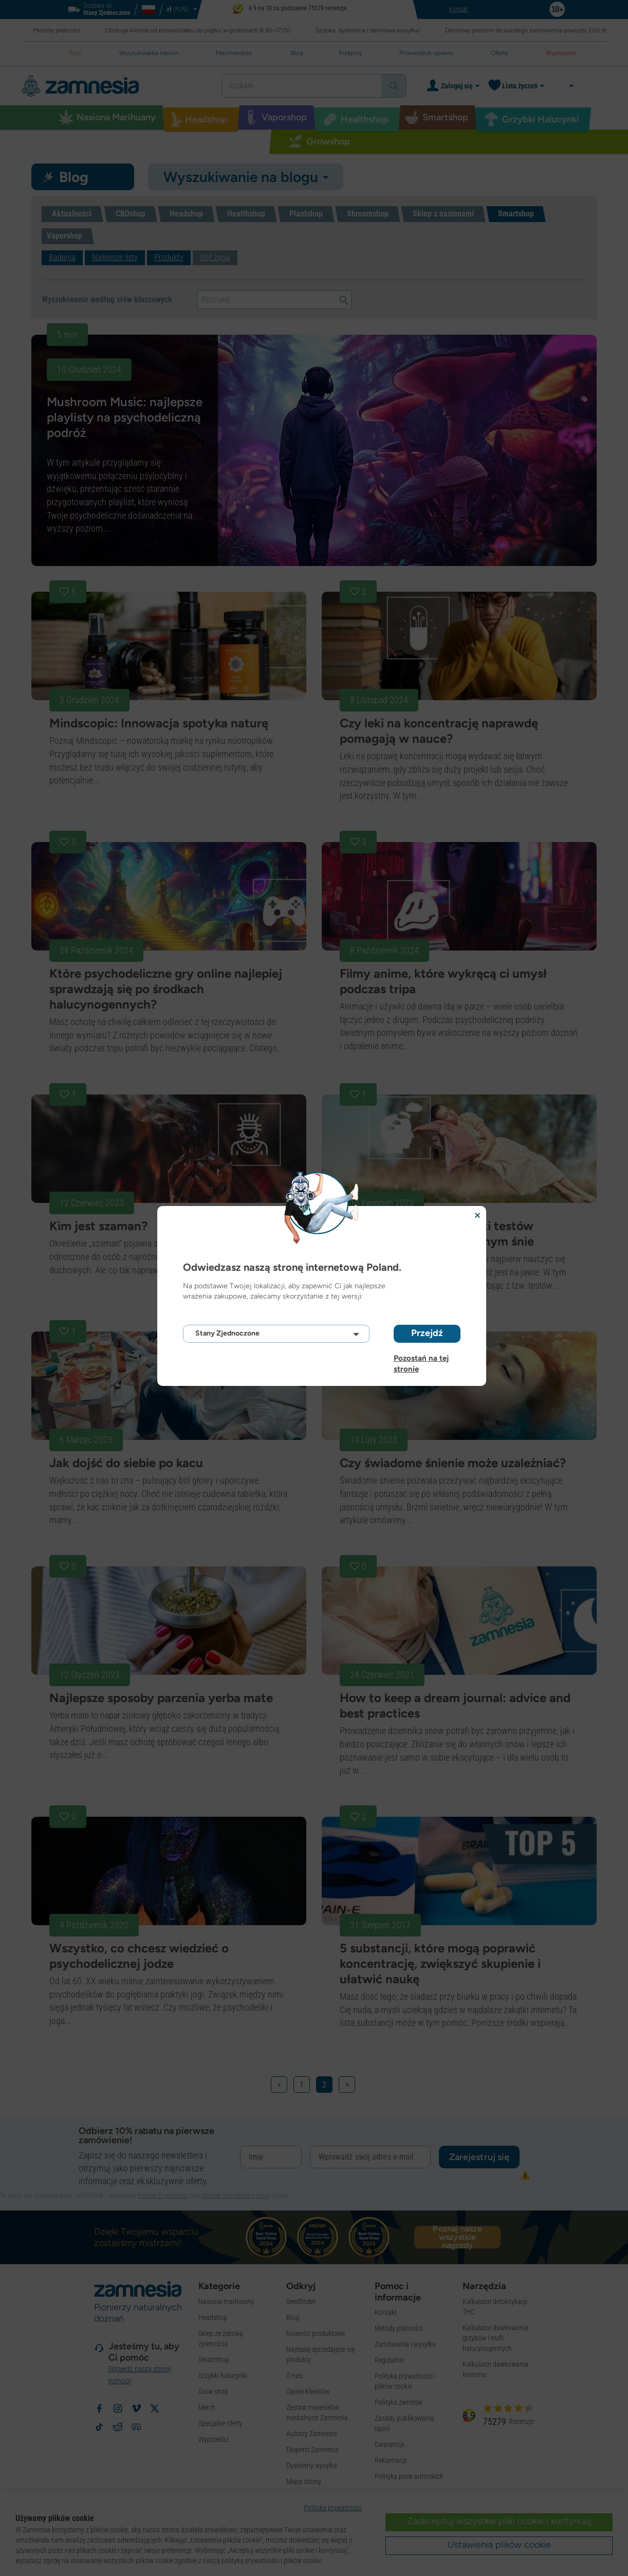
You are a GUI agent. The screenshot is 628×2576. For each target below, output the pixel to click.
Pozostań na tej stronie (421, 1358)
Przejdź (427, 1333)
